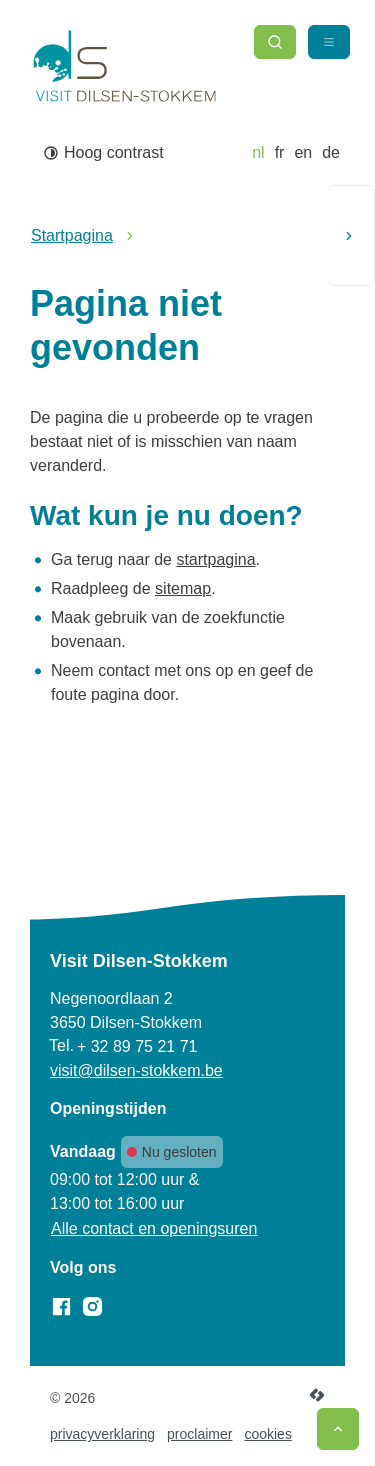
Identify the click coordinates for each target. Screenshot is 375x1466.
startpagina (215, 559)
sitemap (183, 588)
